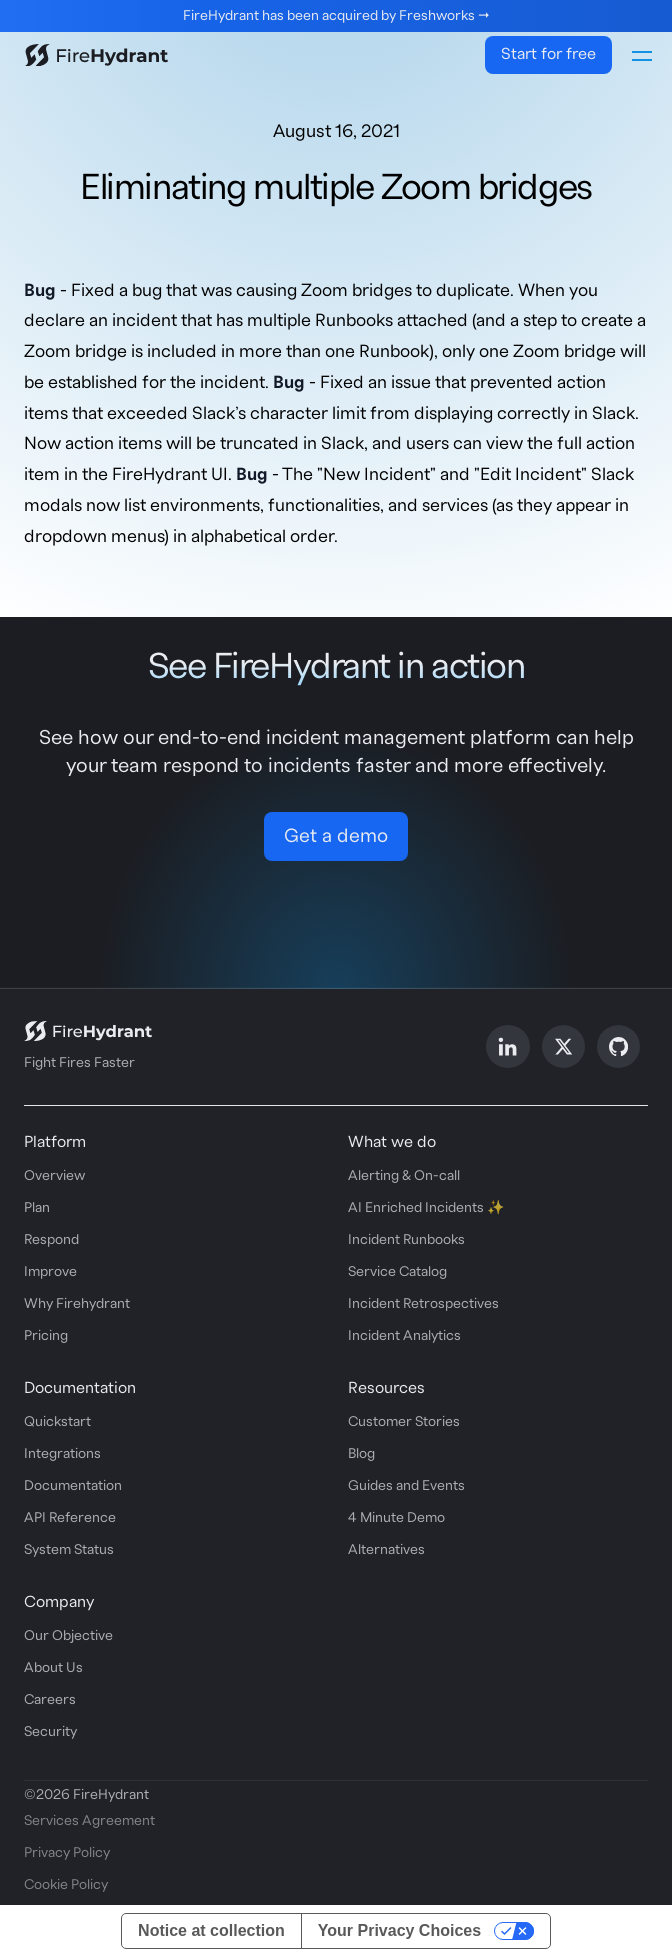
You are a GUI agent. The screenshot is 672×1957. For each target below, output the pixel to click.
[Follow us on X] (563, 1046)
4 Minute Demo (396, 1518)
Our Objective (68, 1636)
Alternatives (386, 1550)
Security (50, 1732)
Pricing (46, 1336)
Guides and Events (406, 1486)
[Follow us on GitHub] (618, 1046)
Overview (54, 1176)
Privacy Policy (67, 1853)
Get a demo (336, 836)
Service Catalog (397, 1272)
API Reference (70, 1518)
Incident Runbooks (406, 1240)
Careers (50, 1700)
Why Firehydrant (77, 1304)
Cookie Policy (66, 1885)
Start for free (548, 54)
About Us (53, 1668)
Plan (37, 1208)
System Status (69, 1550)
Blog (361, 1454)
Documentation (73, 1486)
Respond (51, 1240)
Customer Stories (404, 1422)
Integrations (62, 1454)
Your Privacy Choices (399, 1930)
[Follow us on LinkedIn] (507, 1046)
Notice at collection (211, 1930)
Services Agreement (89, 1821)
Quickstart (57, 1422)
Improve (50, 1272)
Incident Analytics (404, 1336)
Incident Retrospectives (423, 1304)
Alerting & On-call (404, 1176)
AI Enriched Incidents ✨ (426, 1208)
